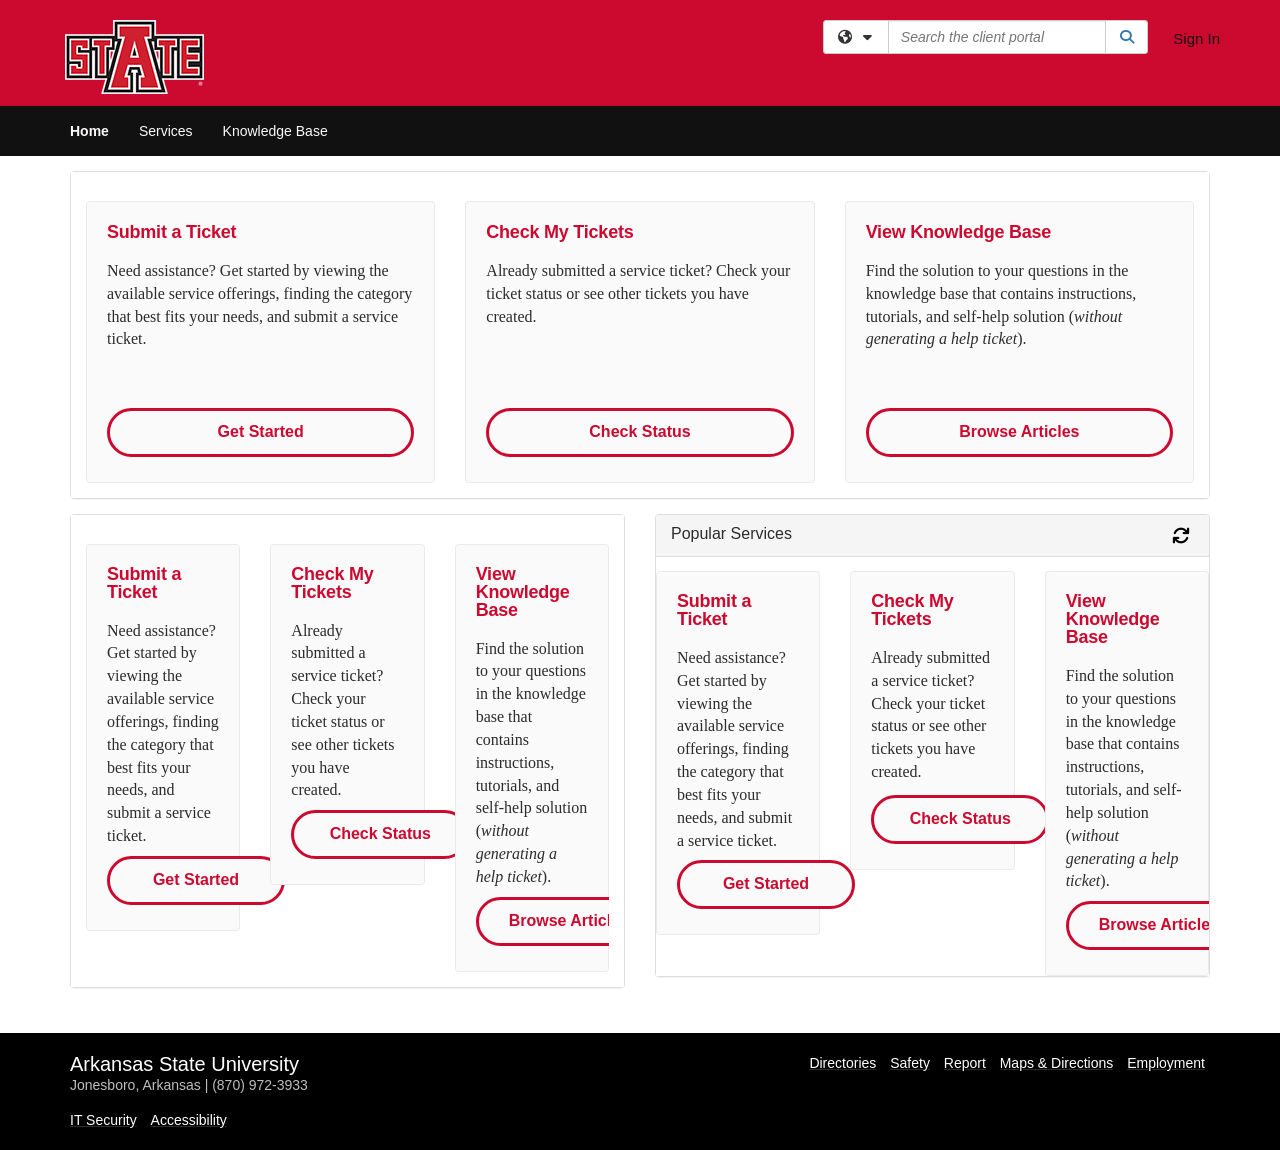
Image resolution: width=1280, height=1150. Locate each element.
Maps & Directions (1057, 1063)
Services (166, 131)
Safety (910, 1063)
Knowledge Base (275, 131)
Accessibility (189, 1120)
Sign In (1196, 38)
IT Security (103, 1120)
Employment (1166, 1063)
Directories (842, 1063)
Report (965, 1063)
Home (89, 131)
